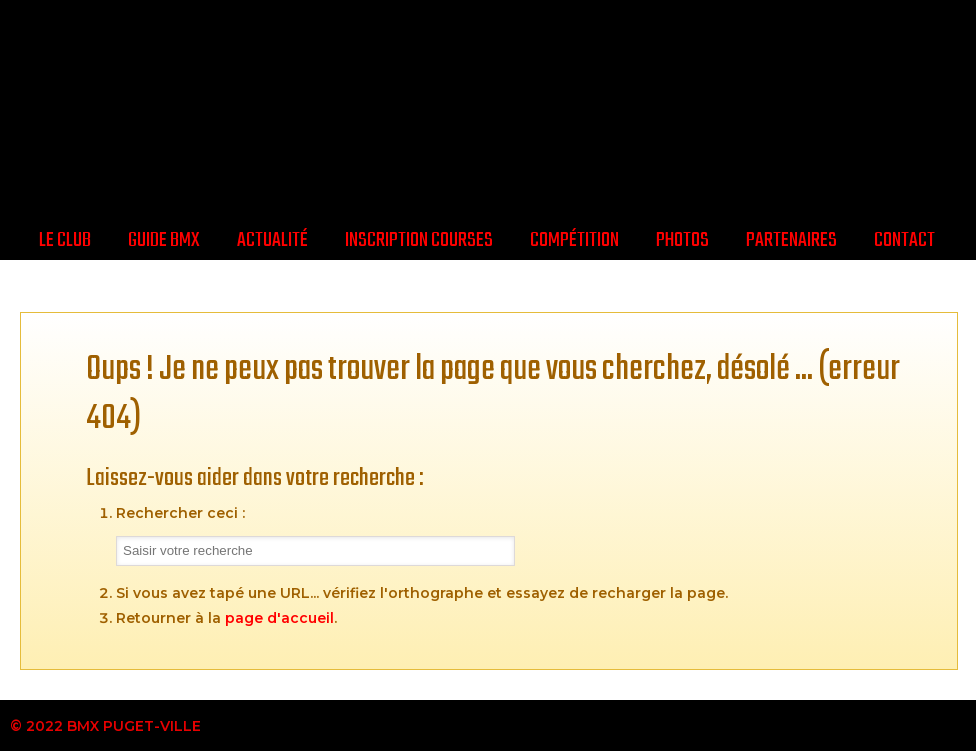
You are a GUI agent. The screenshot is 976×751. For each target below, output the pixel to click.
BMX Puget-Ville (488, 107)
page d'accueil (279, 618)
